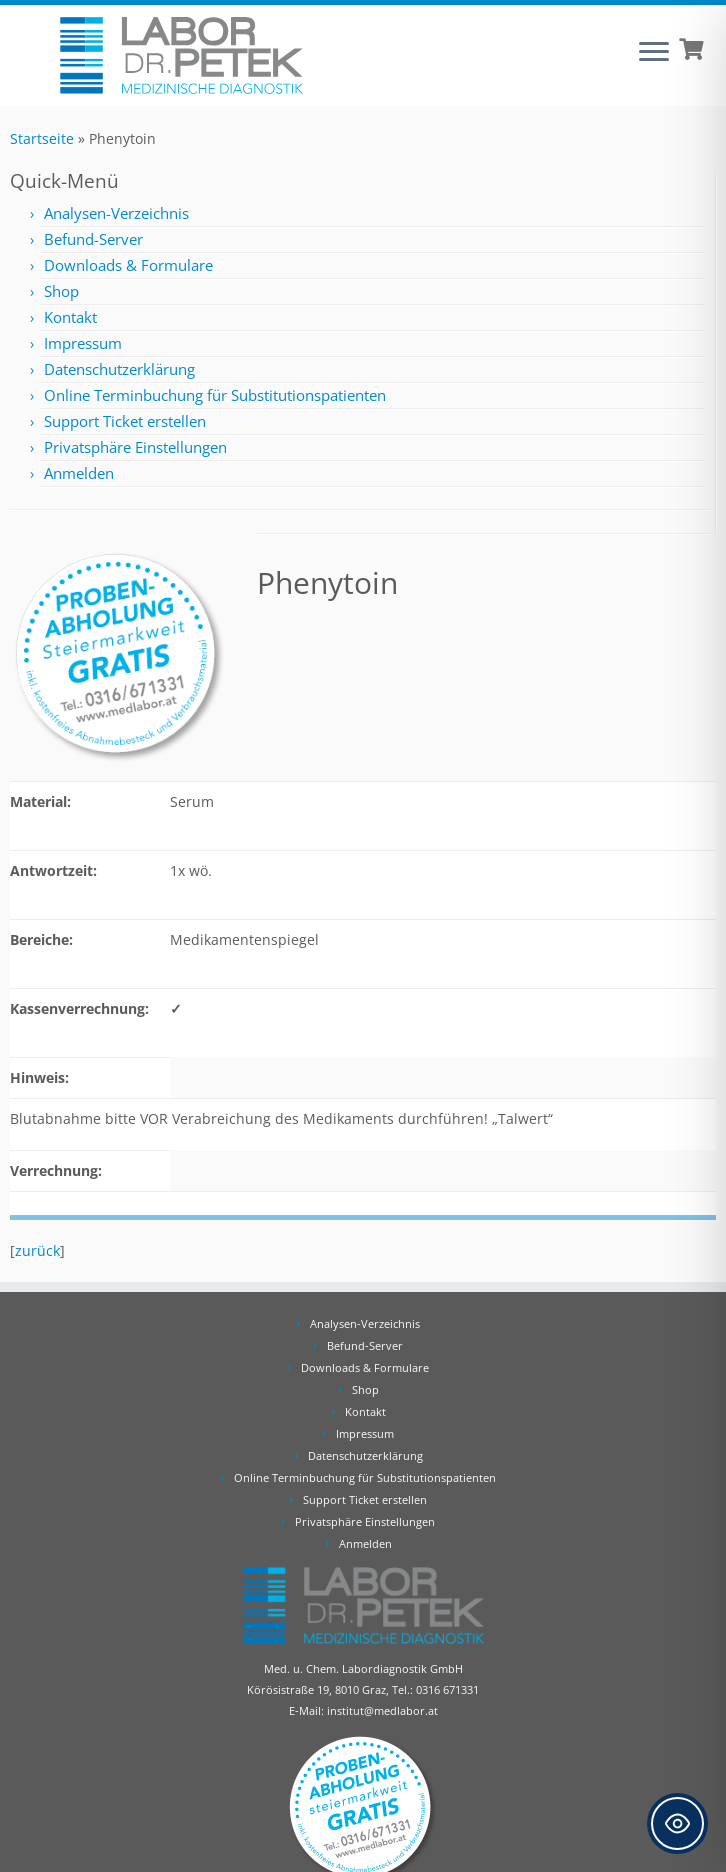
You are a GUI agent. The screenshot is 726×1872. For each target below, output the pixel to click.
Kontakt (70, 317)
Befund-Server (93, 239)
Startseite (42, 138)
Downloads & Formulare (128, 265)
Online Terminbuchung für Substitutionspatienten (215, 395)
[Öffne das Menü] (654, 53)
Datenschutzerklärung (119, 369)
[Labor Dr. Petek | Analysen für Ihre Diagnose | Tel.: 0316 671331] (181, 55)
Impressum (83, 343)
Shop (61, 291)
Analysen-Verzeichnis (116, 213)
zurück (37, 1250)
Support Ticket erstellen (125, 421)
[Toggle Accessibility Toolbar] (677, 1823)
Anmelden (79, 473)
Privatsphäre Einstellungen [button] (135, 447)
